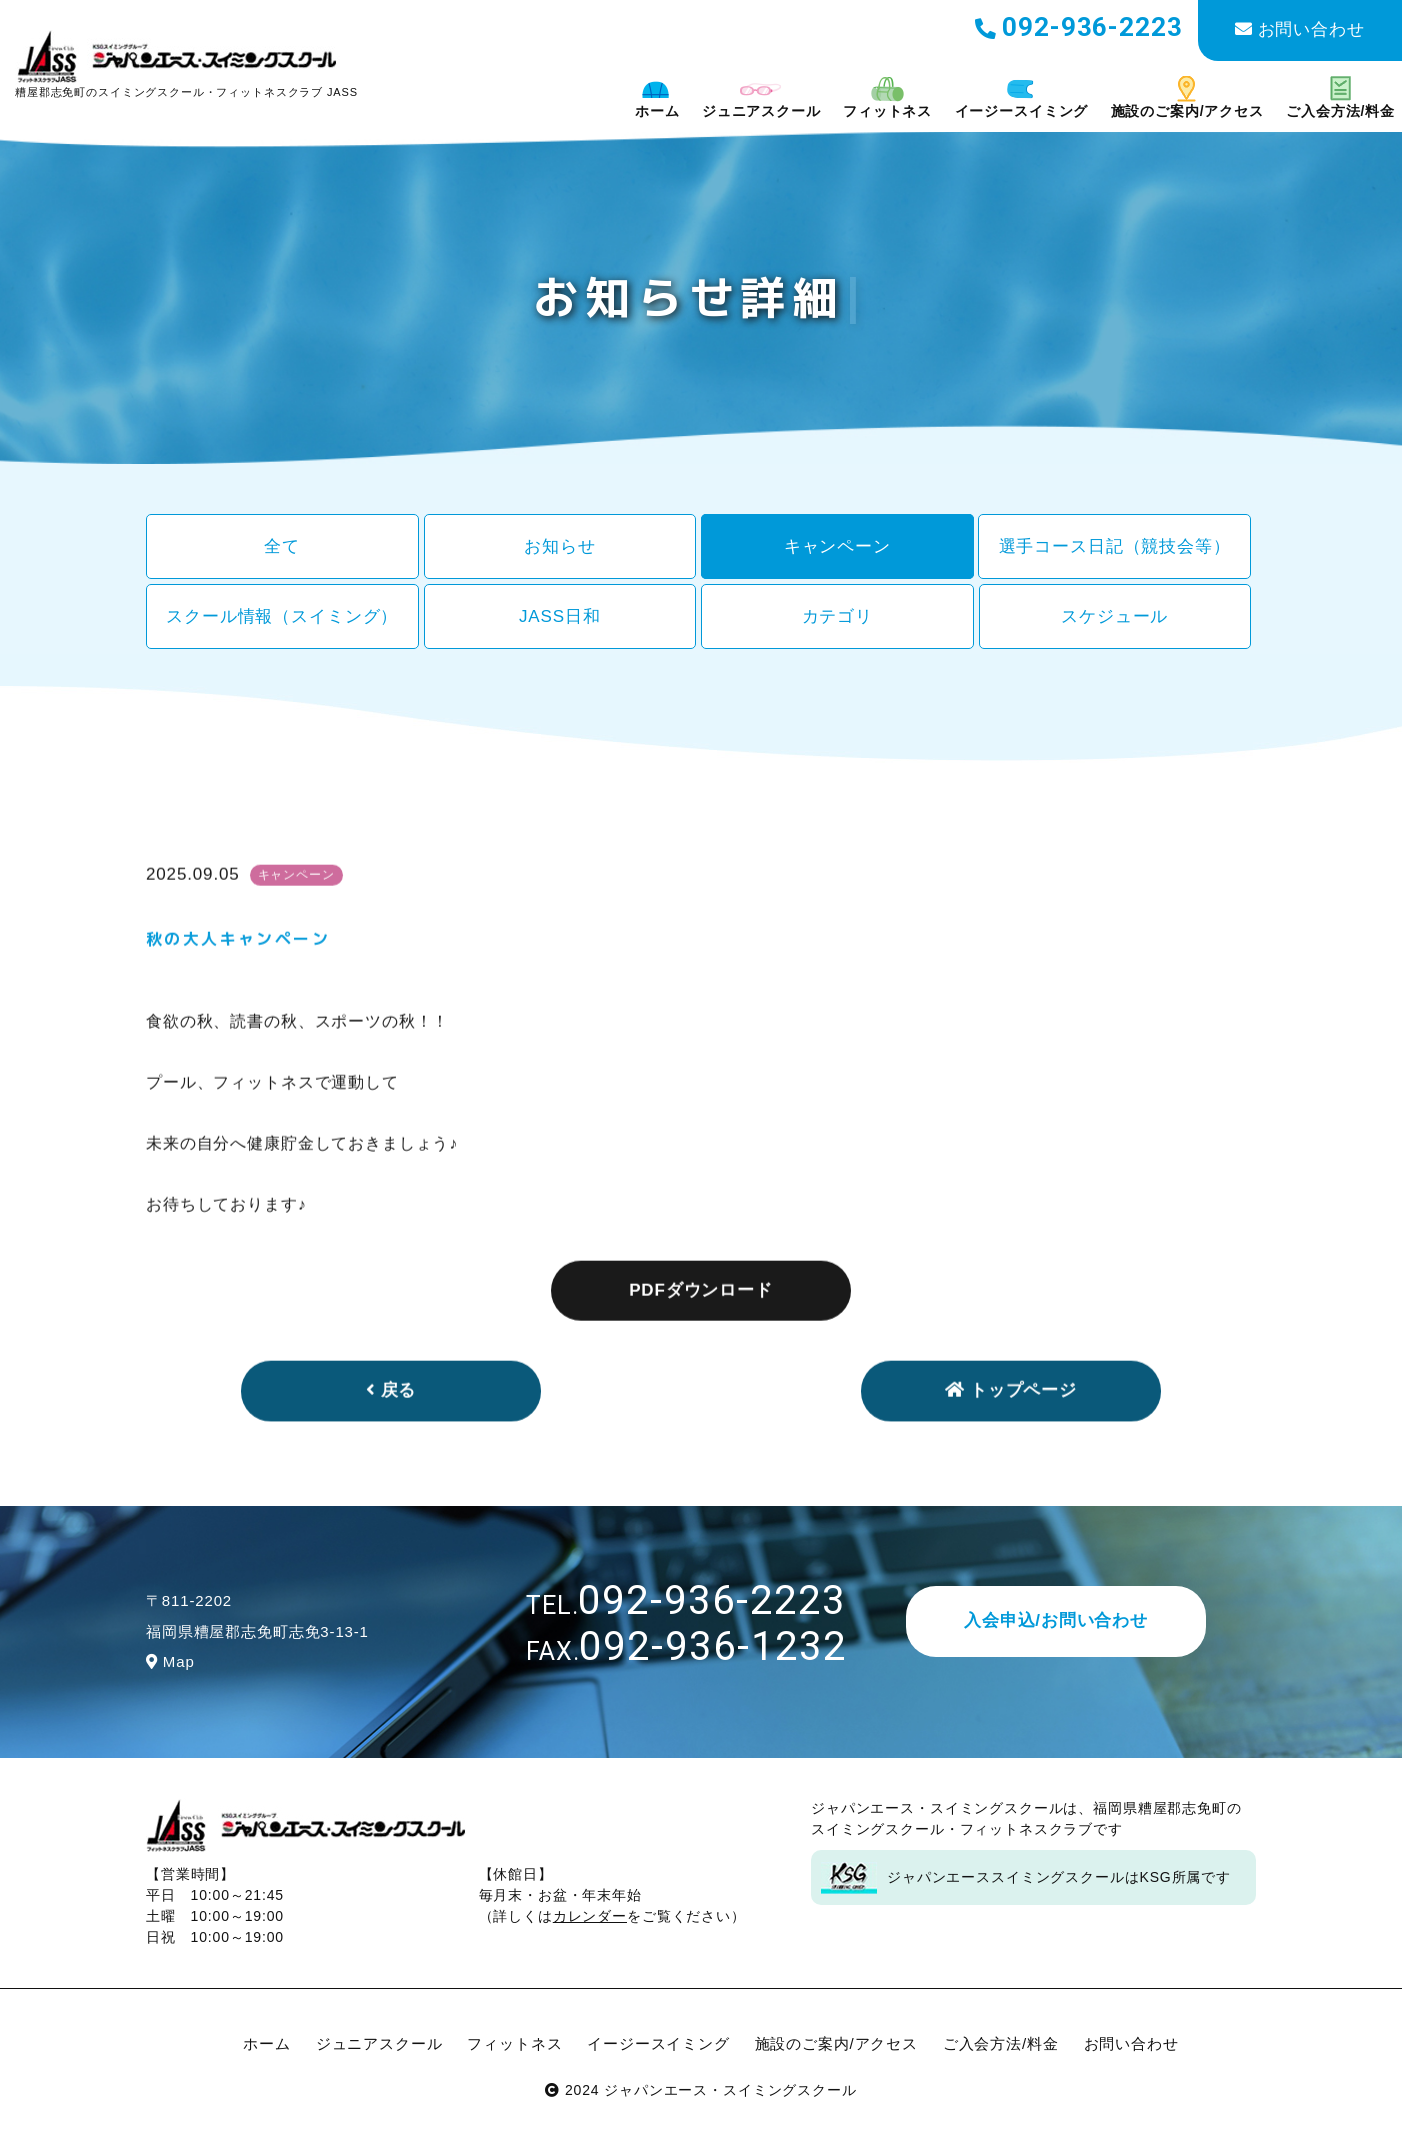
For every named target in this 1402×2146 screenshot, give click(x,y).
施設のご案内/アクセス (1187, 97)
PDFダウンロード (701, 1324)
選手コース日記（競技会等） (1115, 546)
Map (170, 1661)
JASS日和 (560, 616)
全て (282, 546)
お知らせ (559, 546)
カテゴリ (837, 616)
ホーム (657, 97)
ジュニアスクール (761, 97)
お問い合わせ (1300, 29)
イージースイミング (1022, 97)
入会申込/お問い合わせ (1056, 1620)
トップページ (1011, 1425)
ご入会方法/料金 (1340, 97)
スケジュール (1114, 616)
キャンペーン (837, 546)
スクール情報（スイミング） (282, 616)
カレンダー (590, 1916)
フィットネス (887, 97)
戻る (391, 1425)
